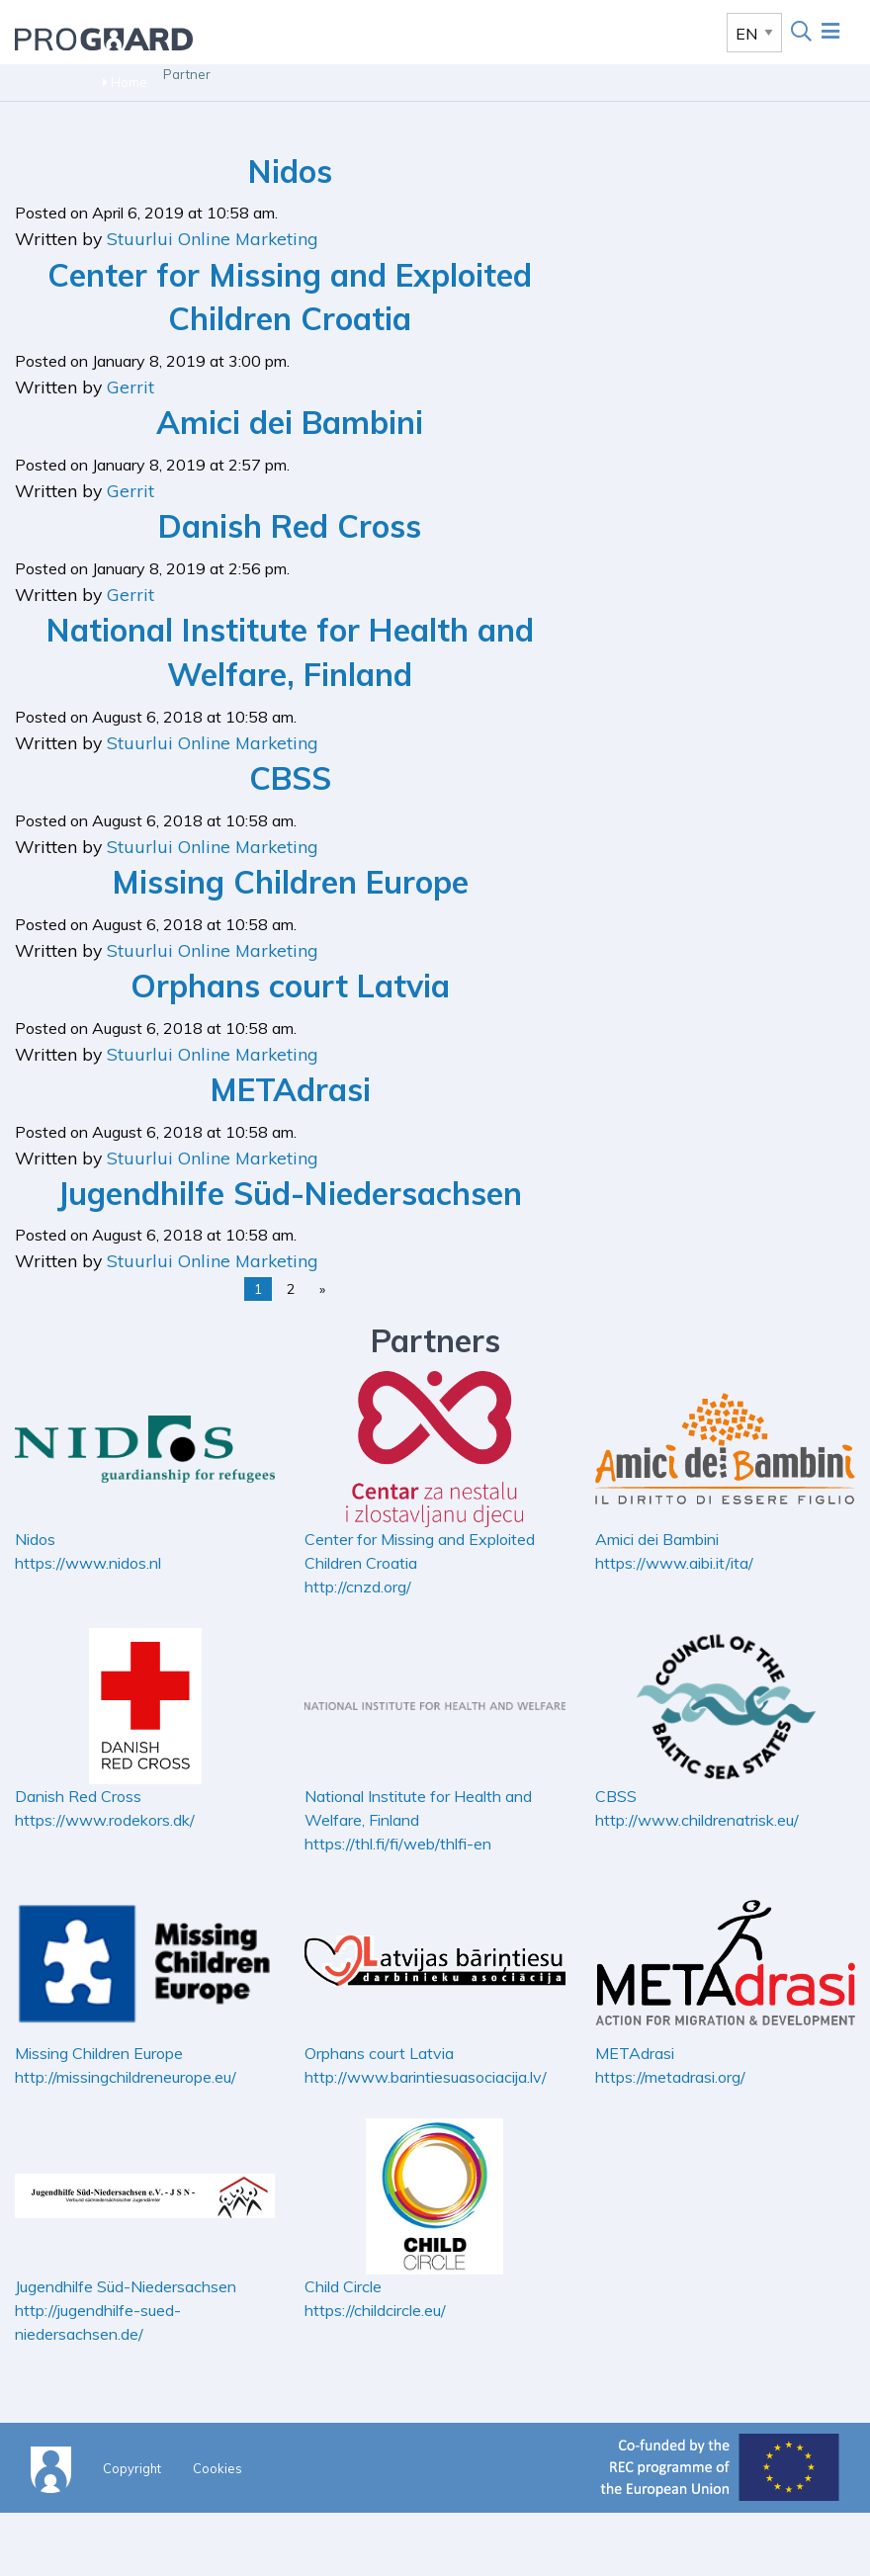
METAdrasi (290, 1089)
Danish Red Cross (289, 526)
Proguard (104, 38)
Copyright (132, 2468)
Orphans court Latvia (290, 985)
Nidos (290, 171)
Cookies (217, 2468)
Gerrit (130, 386)
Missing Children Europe (290, 882)
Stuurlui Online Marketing (212, 238)
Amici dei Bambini (289, 422)
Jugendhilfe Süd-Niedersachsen (289, 1193)
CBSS (290, 778)
